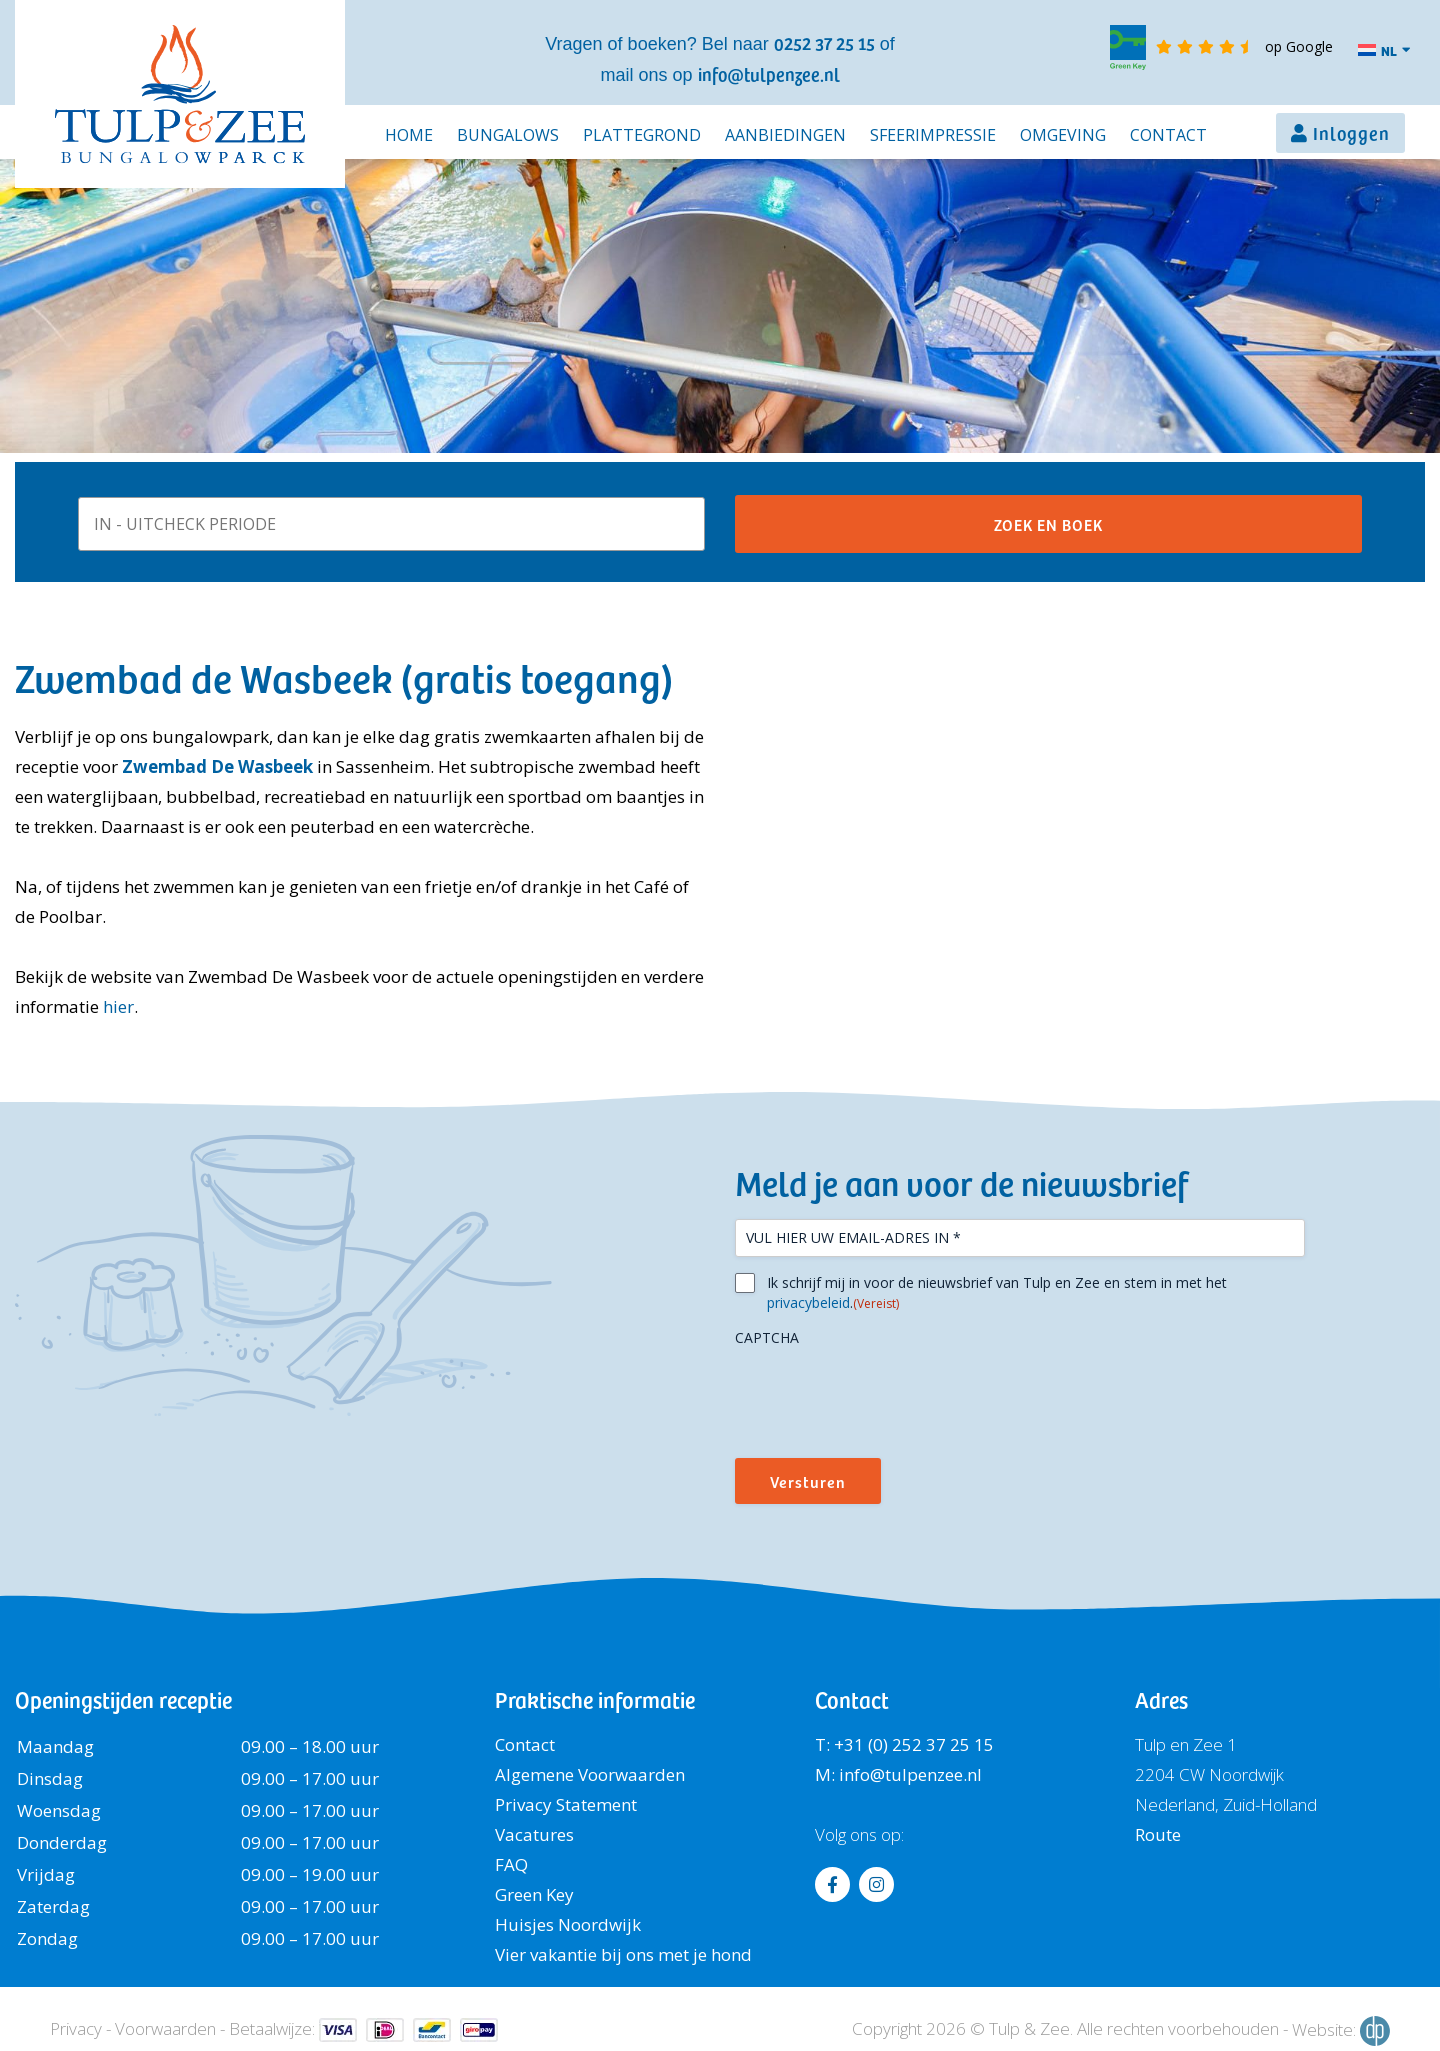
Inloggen (1351, 132)
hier (118, 1006)
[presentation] (887, 1395)
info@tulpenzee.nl (769, 73)
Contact (1168, 135)
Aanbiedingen (785, 135)
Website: (1341, 2031)
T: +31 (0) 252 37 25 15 (904, 1744)
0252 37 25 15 (824, 42)
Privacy (76, 2028)
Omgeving (1063, 135)
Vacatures (534, 1834)
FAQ (511, 1864)
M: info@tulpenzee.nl (898, 1774)
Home (409, 135)
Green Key (534, 1894)
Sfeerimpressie (933, 135)
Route (1158, 1834)
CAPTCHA (767, 1337)
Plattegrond (642, 135)
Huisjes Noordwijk (568, 1924)
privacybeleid (808, 1302)
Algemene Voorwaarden (590, 1774)
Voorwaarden (165, 2028)
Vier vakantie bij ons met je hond (623, 1954)
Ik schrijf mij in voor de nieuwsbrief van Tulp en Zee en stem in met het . (997, 1293)
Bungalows (508, 135)
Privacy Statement (566, 1804)
